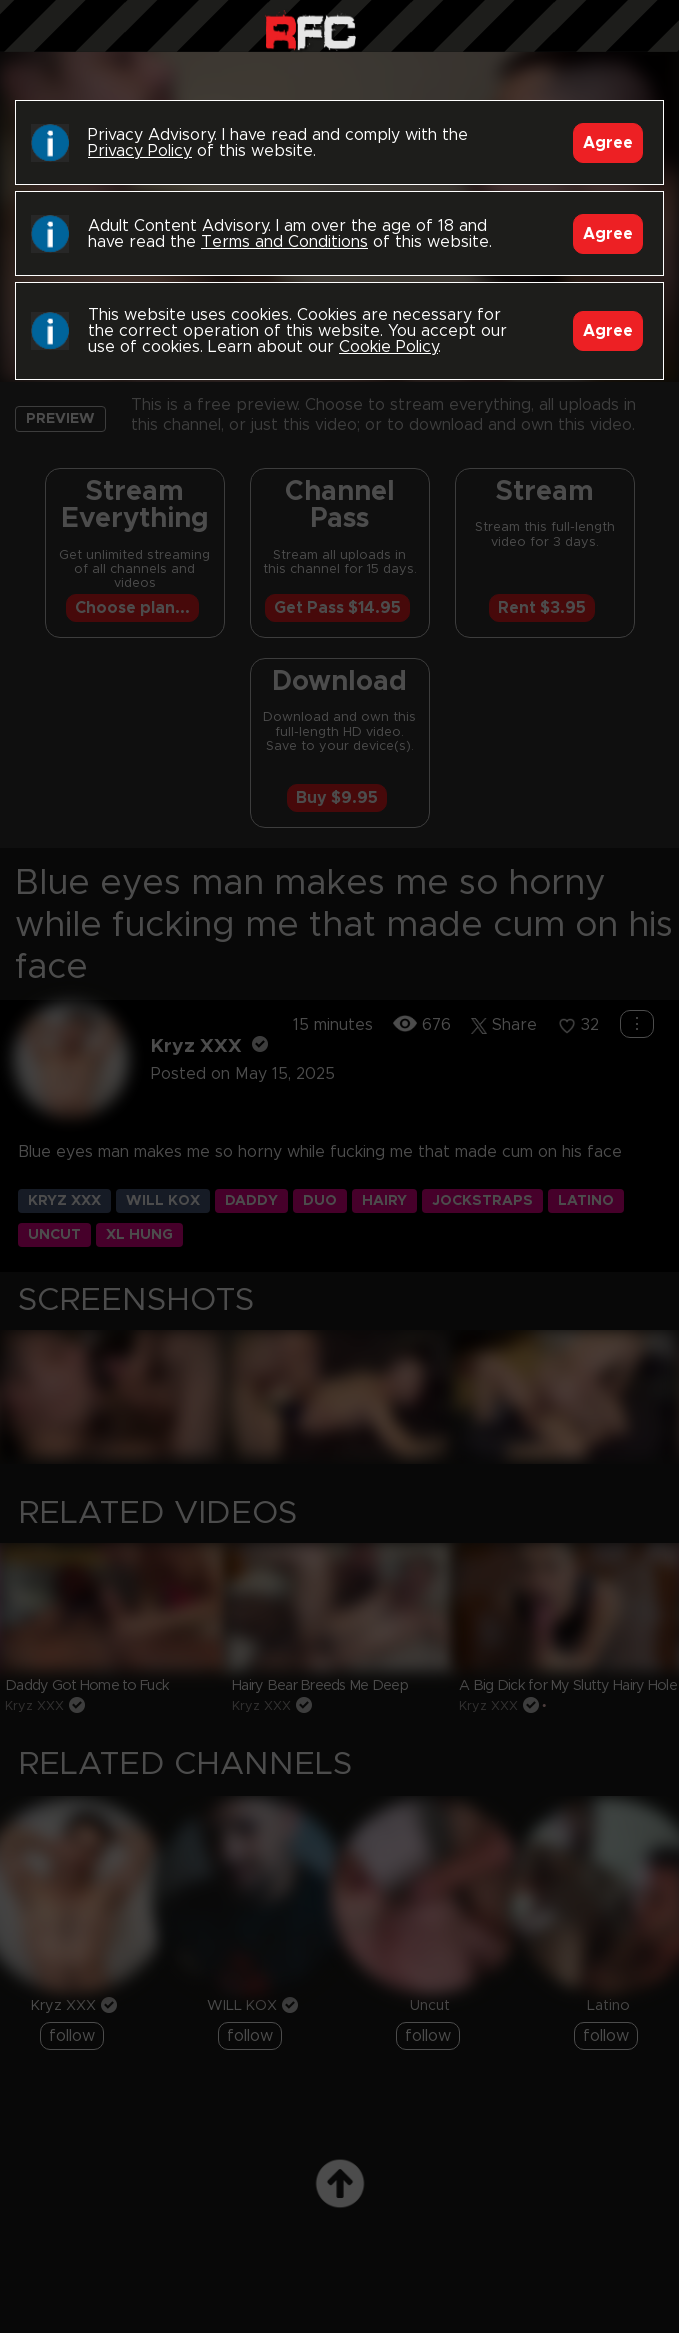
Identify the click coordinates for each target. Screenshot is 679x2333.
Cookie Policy (388, 347)
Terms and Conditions (284, 242)
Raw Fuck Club (310, 30)
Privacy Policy (140, 151)
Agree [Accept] (608, 143)
